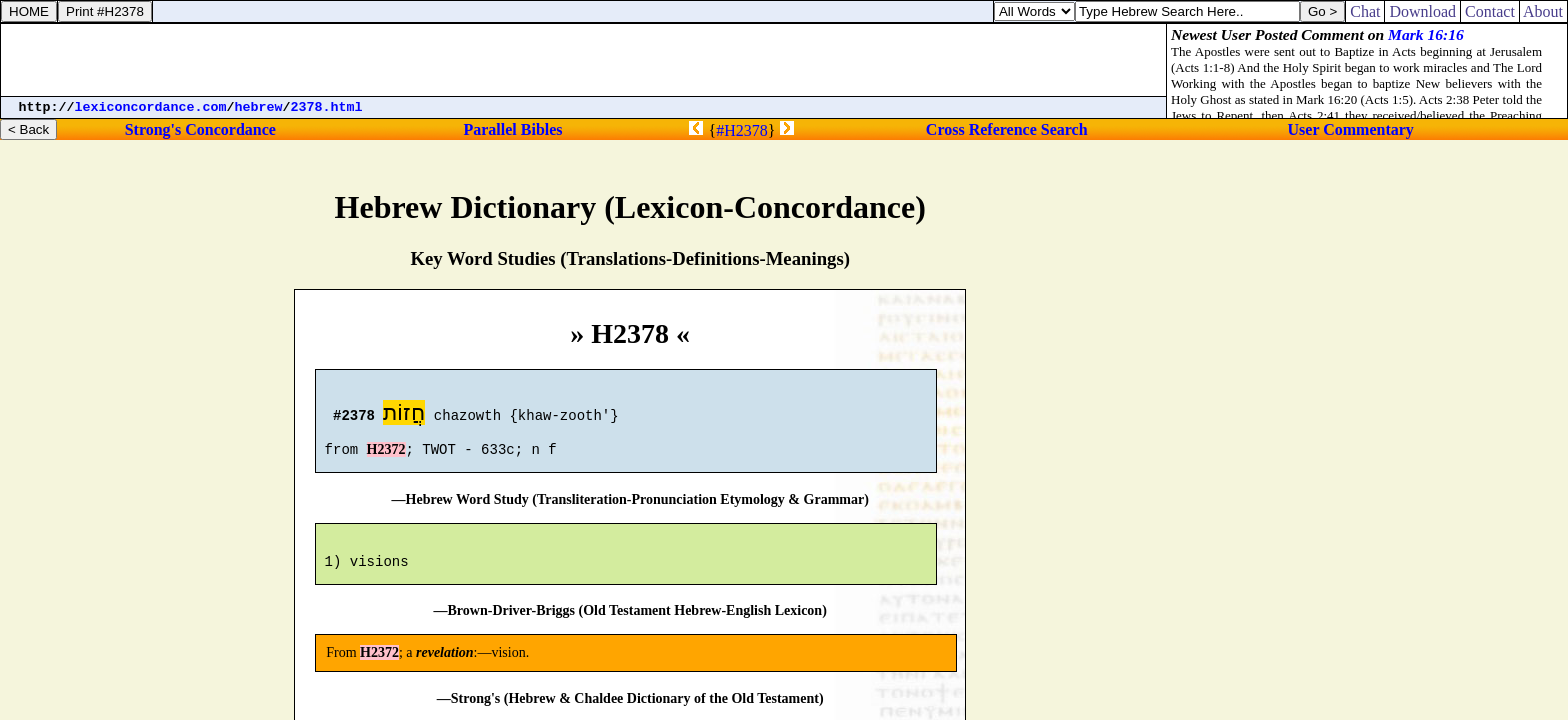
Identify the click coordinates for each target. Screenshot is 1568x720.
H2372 (386, 458)
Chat (1365, 11)
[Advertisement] (584, 60)
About (1543, 11)
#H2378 (742, 130)
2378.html (327, 107)
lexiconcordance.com (151, 107)
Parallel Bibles (512, 129)
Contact (1490, 11)
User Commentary (1351, 129)
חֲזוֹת (404, 415)
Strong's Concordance (200, 129)
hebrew (259, 107)
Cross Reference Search (1007, 129)
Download (1422, 11)
